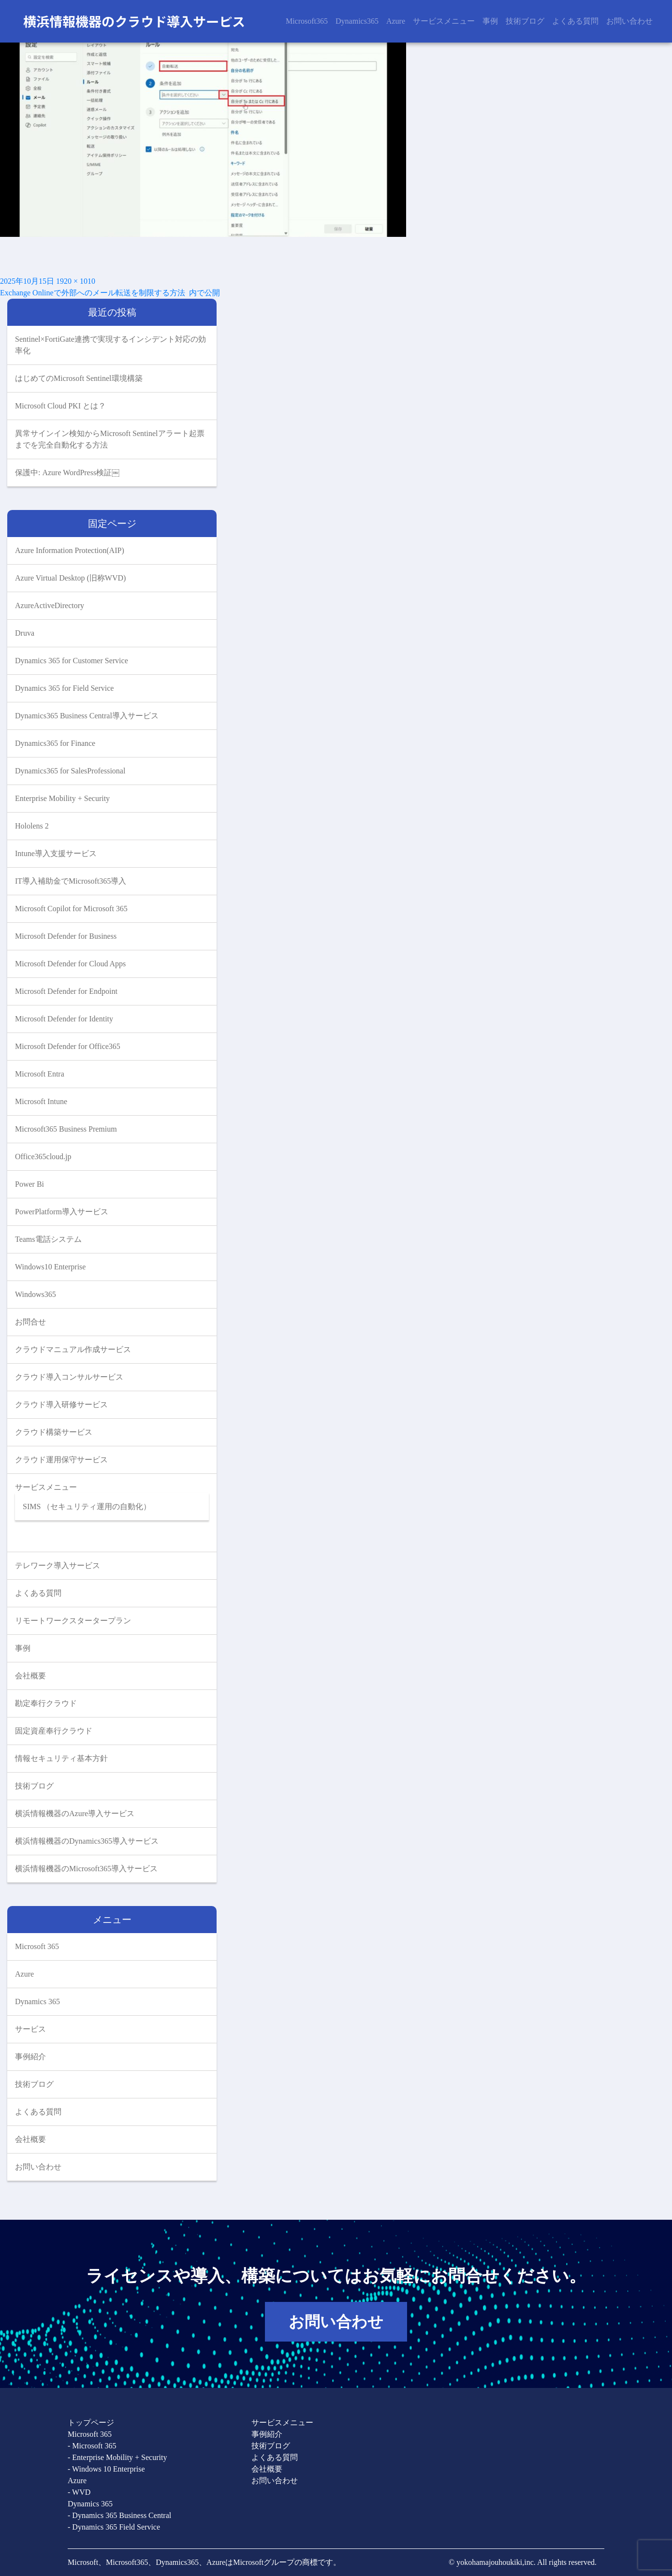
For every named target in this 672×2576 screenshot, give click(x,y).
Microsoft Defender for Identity (64, 1019)
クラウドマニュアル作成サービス (73, 1349)
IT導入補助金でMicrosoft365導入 (70, 881)
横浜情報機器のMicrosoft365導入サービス (86, 1868)
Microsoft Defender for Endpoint (66, 991)
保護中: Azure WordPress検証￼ (67, 472)
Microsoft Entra (39, 1074)
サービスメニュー (444, 21)
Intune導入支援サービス (56, 853)
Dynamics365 (357, 21)
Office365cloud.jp (43, 1156)
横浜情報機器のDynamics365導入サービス (87, 1841)
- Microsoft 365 (92, 2446)
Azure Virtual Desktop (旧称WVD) (70, 578)
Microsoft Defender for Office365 (67, 1046)
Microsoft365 (307, 21)
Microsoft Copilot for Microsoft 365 (71, 908)
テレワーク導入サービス (57, 1565)
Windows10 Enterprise (50, 1267)
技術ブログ (525, 21)
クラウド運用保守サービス (61, 1459)
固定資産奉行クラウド (53, 1731)
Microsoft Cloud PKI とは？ (60, 406)
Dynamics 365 (37, 2001)
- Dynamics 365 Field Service (114, 2527)
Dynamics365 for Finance (55, 743)
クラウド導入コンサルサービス (69, 1377)
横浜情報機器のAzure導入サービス (74, 1813)
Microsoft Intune (41, 1101)
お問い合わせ (629, 21)
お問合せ (30, 1322)
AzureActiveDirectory (49, 605)
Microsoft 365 (37, 1946)
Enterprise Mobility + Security (62, 798)
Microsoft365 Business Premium (66, 1129)
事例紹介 (30, 2056)
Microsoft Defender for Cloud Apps (70, 964)
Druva (24, 633)
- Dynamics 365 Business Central (119, 2515)
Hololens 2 (32, 826)
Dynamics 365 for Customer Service (71, 660)
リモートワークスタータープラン (73, 1620)
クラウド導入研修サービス (61, 1404)
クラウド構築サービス (53, 1432)
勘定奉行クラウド (46, 1703)
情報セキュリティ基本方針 (61, 1758)
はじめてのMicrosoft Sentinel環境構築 (79, 378)
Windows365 (35, 1294)
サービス (30, 2029)
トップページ (91, 2422)
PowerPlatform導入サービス (61, 1212)
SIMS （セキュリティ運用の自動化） (87, 1506)
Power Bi (29, 1184)
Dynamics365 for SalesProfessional (70, 771)
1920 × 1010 (75, 281)
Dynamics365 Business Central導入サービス (87, 716)
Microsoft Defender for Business (66, 936)
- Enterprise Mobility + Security (117, 2457)
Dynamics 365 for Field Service (64, 688)
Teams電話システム (48, 1239)
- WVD (79, 2492)
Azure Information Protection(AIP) (69, 550)
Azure (395, 21)
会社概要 (30, 1676)
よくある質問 (575, 21)
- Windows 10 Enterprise (106, 2469)
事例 (490, 21)
